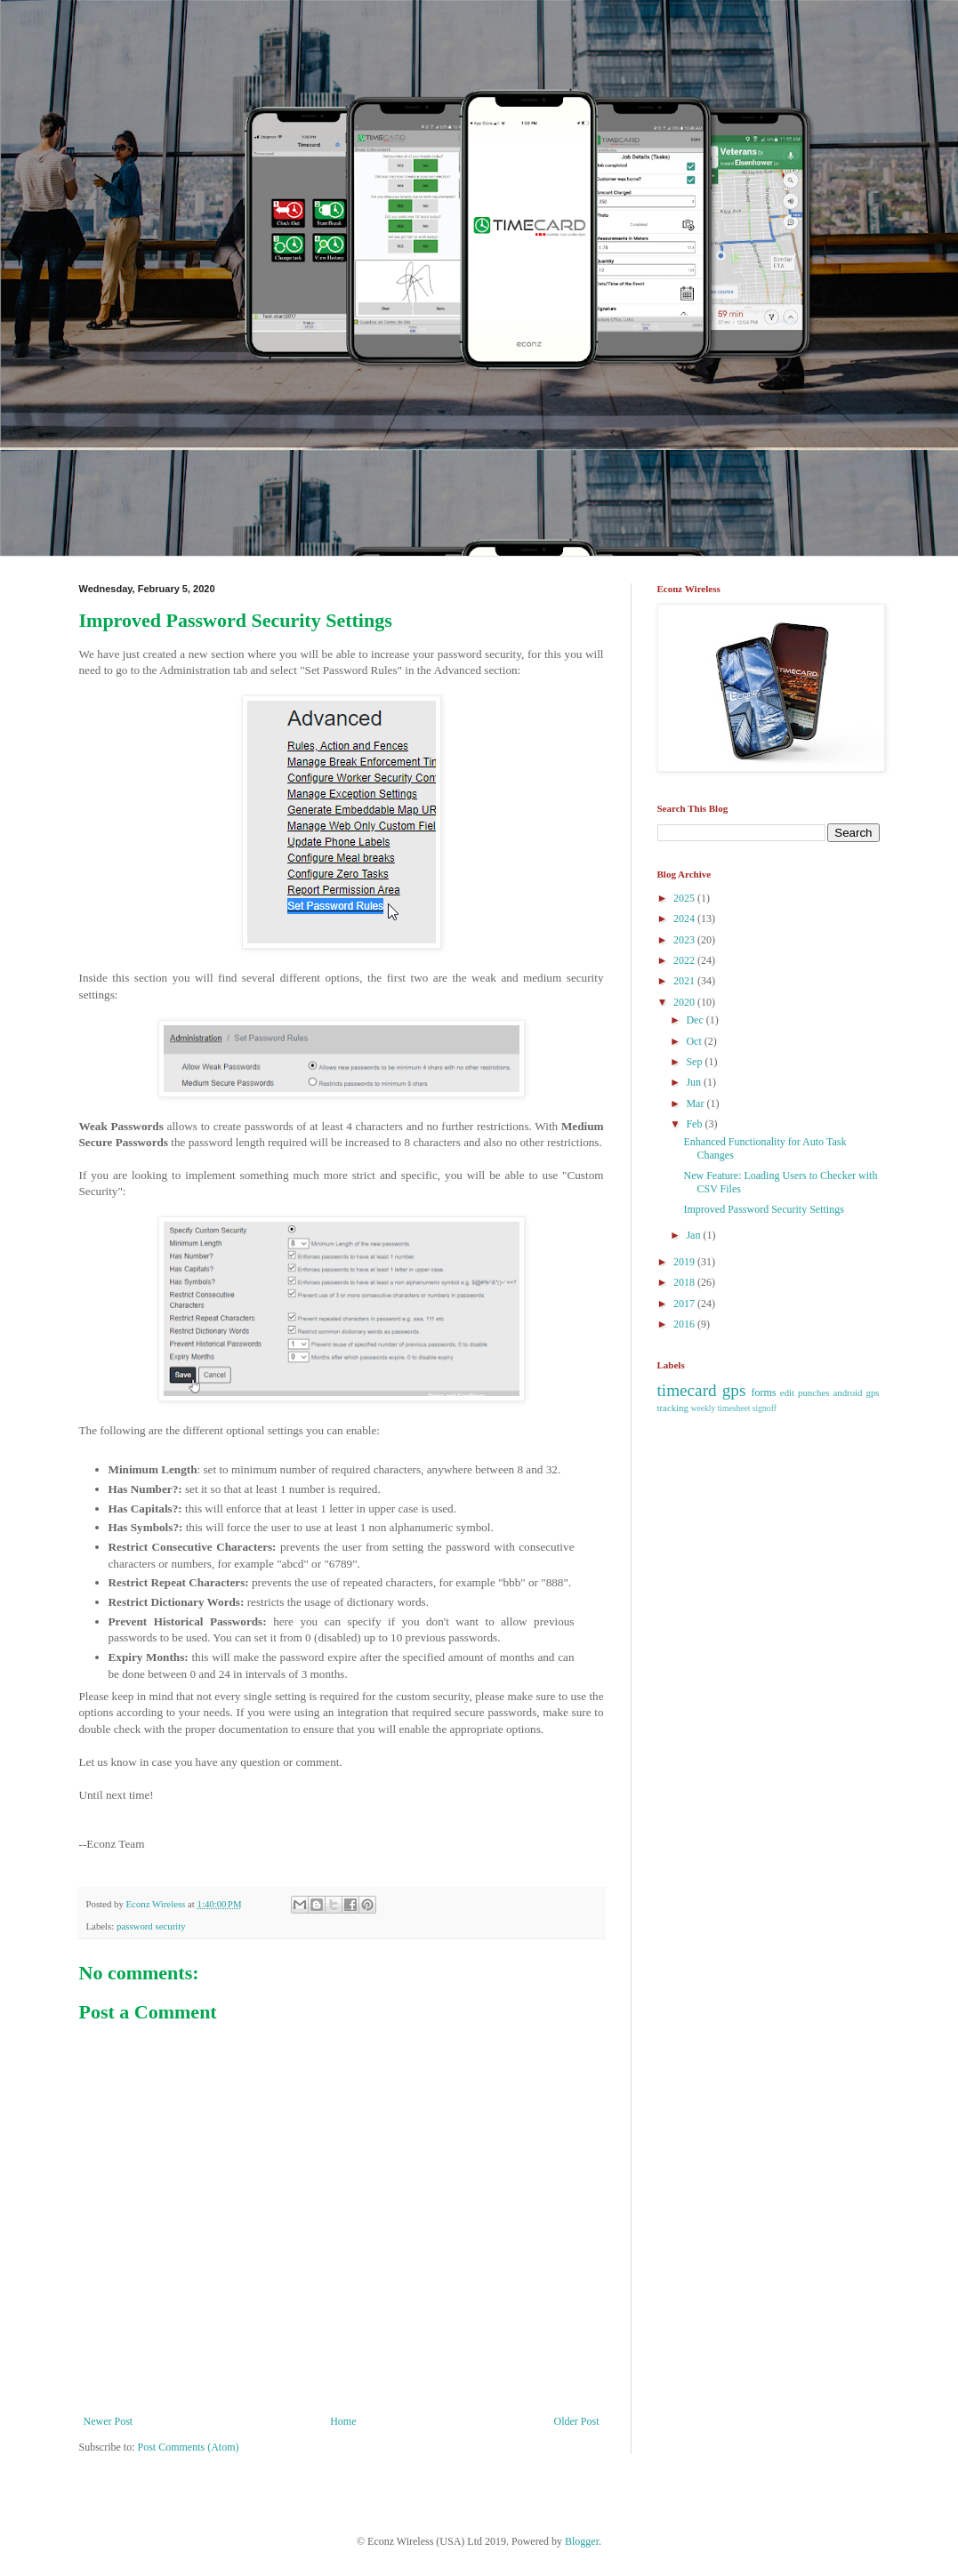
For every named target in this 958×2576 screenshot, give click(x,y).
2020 (685, 1002)
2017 (685, 1303)
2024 (685, 918)
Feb (695, 1124)
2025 (685, 898)
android (848, 1392)
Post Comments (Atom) (188, 2447)
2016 (685, 1324)
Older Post (577, 2421)
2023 (685, 940)
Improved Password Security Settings (763, 1209)
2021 (685, 981)
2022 (685, 960)
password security (151, 1926)
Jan (694, 1235)
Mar (696, 1103)
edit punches (805, 1392)
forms (764, 1392)
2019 (685, 1262)
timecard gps (701, 1390)
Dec (695, 1020)
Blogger (582, 2541)
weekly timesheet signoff (734, 1408)
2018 (685, 1282)
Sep (695, 1061)
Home (343, 2421)
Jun (695, 1082)
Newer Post (108, 2421)
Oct (695, 1041)
